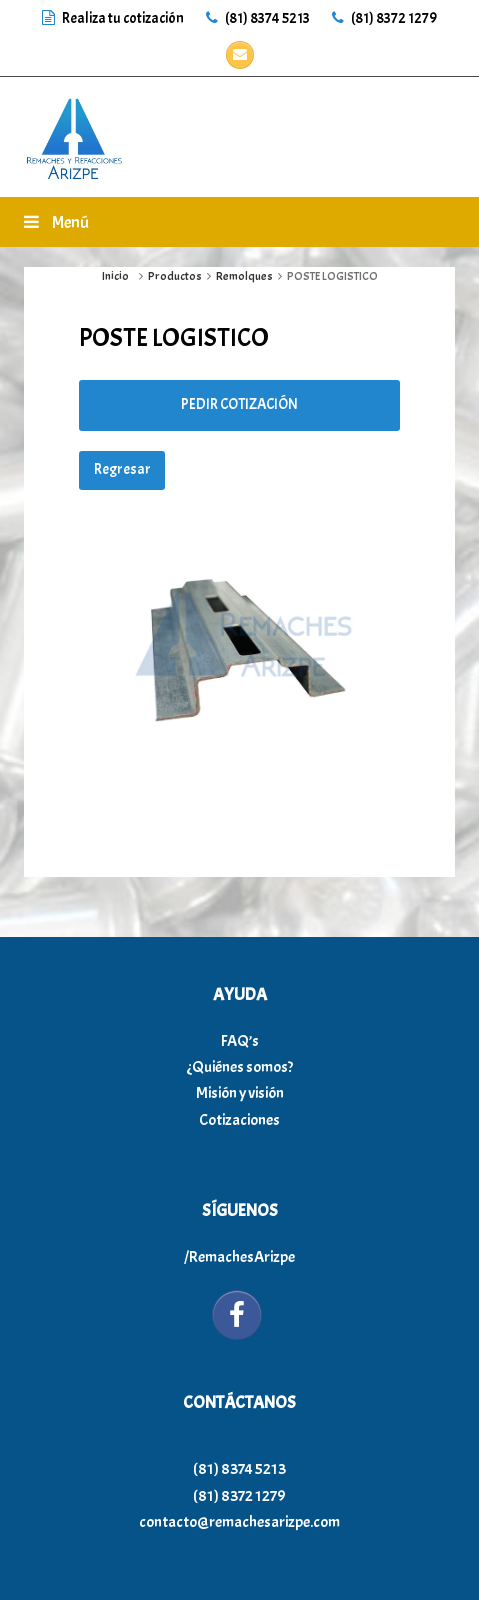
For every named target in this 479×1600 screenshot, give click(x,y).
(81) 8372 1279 (384, 18)
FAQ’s (240, 1041)
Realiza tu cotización (114, 18)
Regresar (122, 469)
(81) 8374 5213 (258, 18)
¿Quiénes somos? (240, 1067)
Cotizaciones (239, 1120)
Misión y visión (240, 1093)
